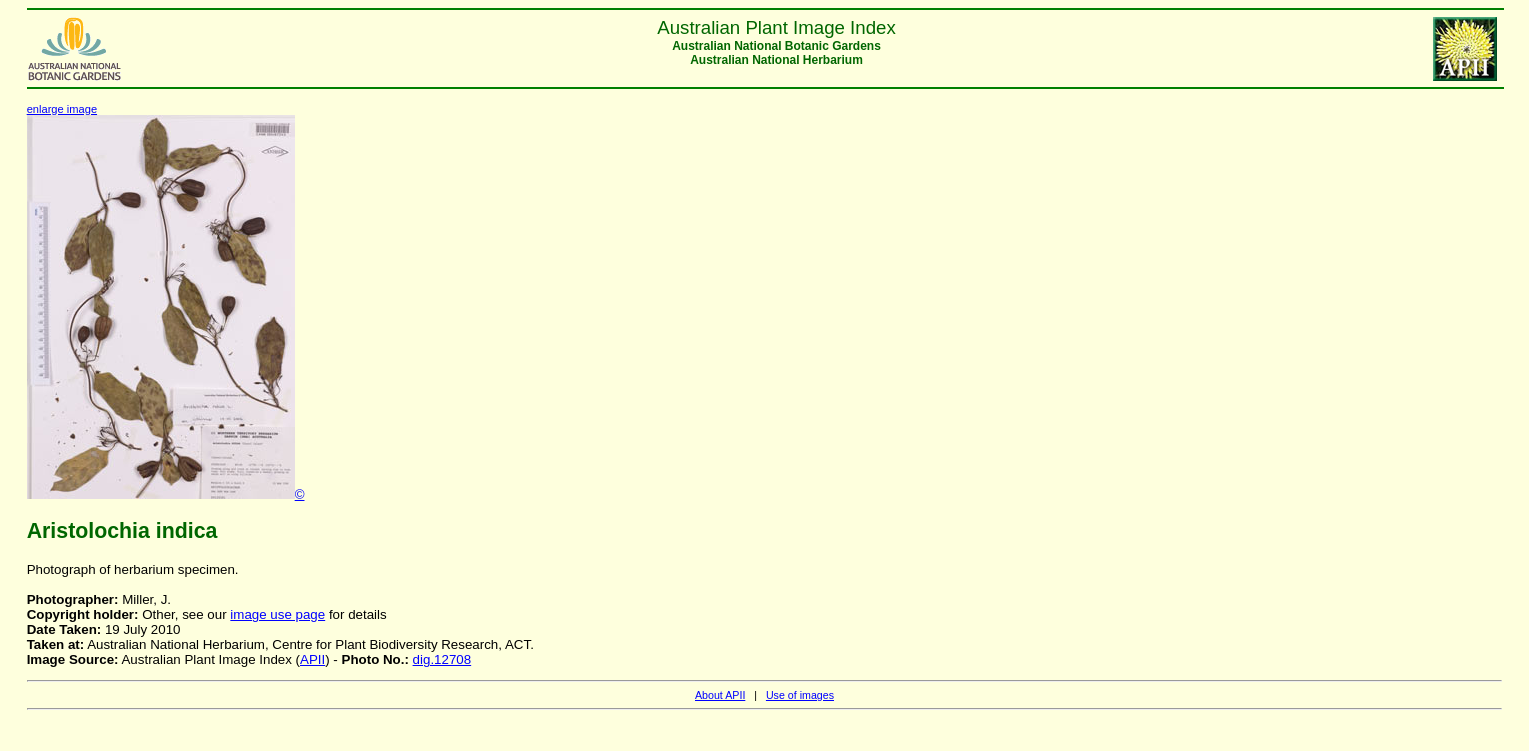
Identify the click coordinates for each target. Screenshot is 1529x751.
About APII (720, 695)
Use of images (800, 695)
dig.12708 (442, 659)
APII (312, 659)
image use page (277, 614)
